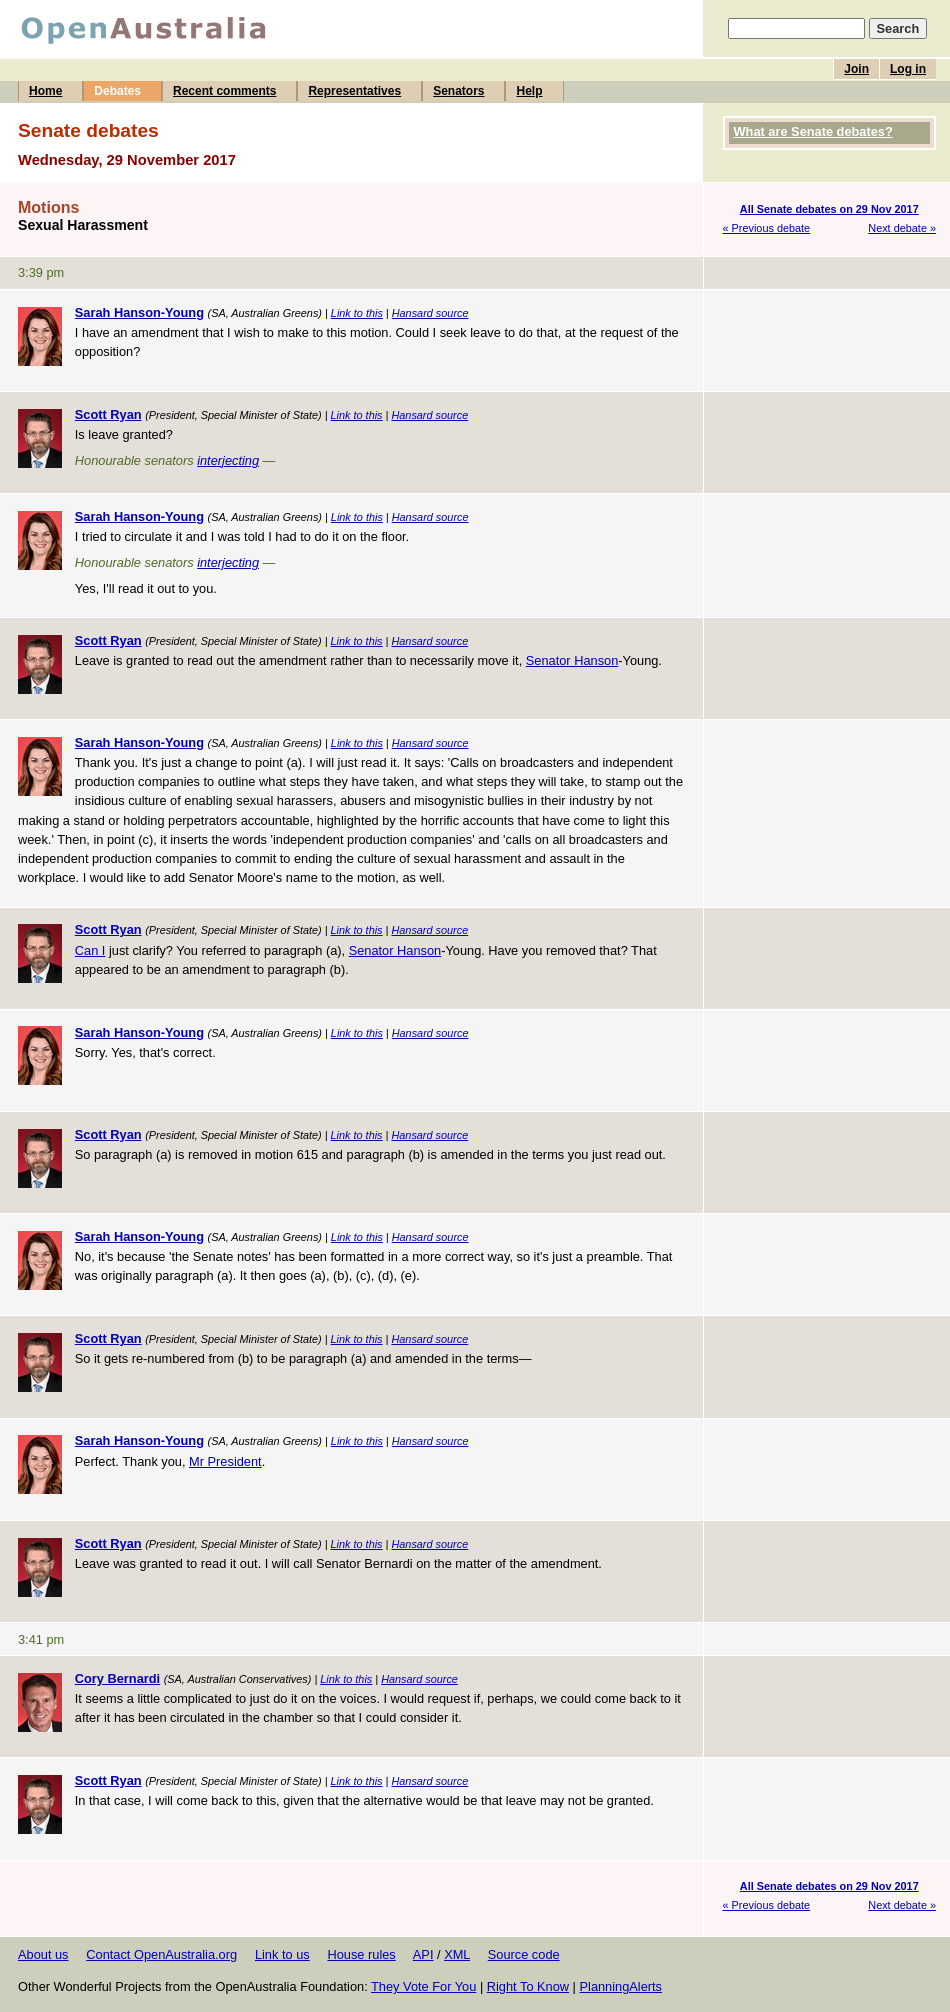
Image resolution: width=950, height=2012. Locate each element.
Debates (117, 91)
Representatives (354, 91)
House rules (361, 1954)
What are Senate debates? (813, 131)
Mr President (225, 1461)
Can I (90, 950)
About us (43, 1954)
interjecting (228, 460)
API (423, 1954)
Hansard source (430, 313)
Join (856, 69)
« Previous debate (767, 228)
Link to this (357, 313)
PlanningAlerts (621, 1986)
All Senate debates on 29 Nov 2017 (829, 209)
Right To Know (528, 1986)
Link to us (282, 1954)
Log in (908, 69)
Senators (458, 91)
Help (529, 91)
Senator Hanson (572, 660)
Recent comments (224, 91)
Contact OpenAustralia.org (161, 1954)
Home (45, 91)
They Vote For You (423, 1986)
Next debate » (902, 228)
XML (457, 1954)
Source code (524, 1954)
